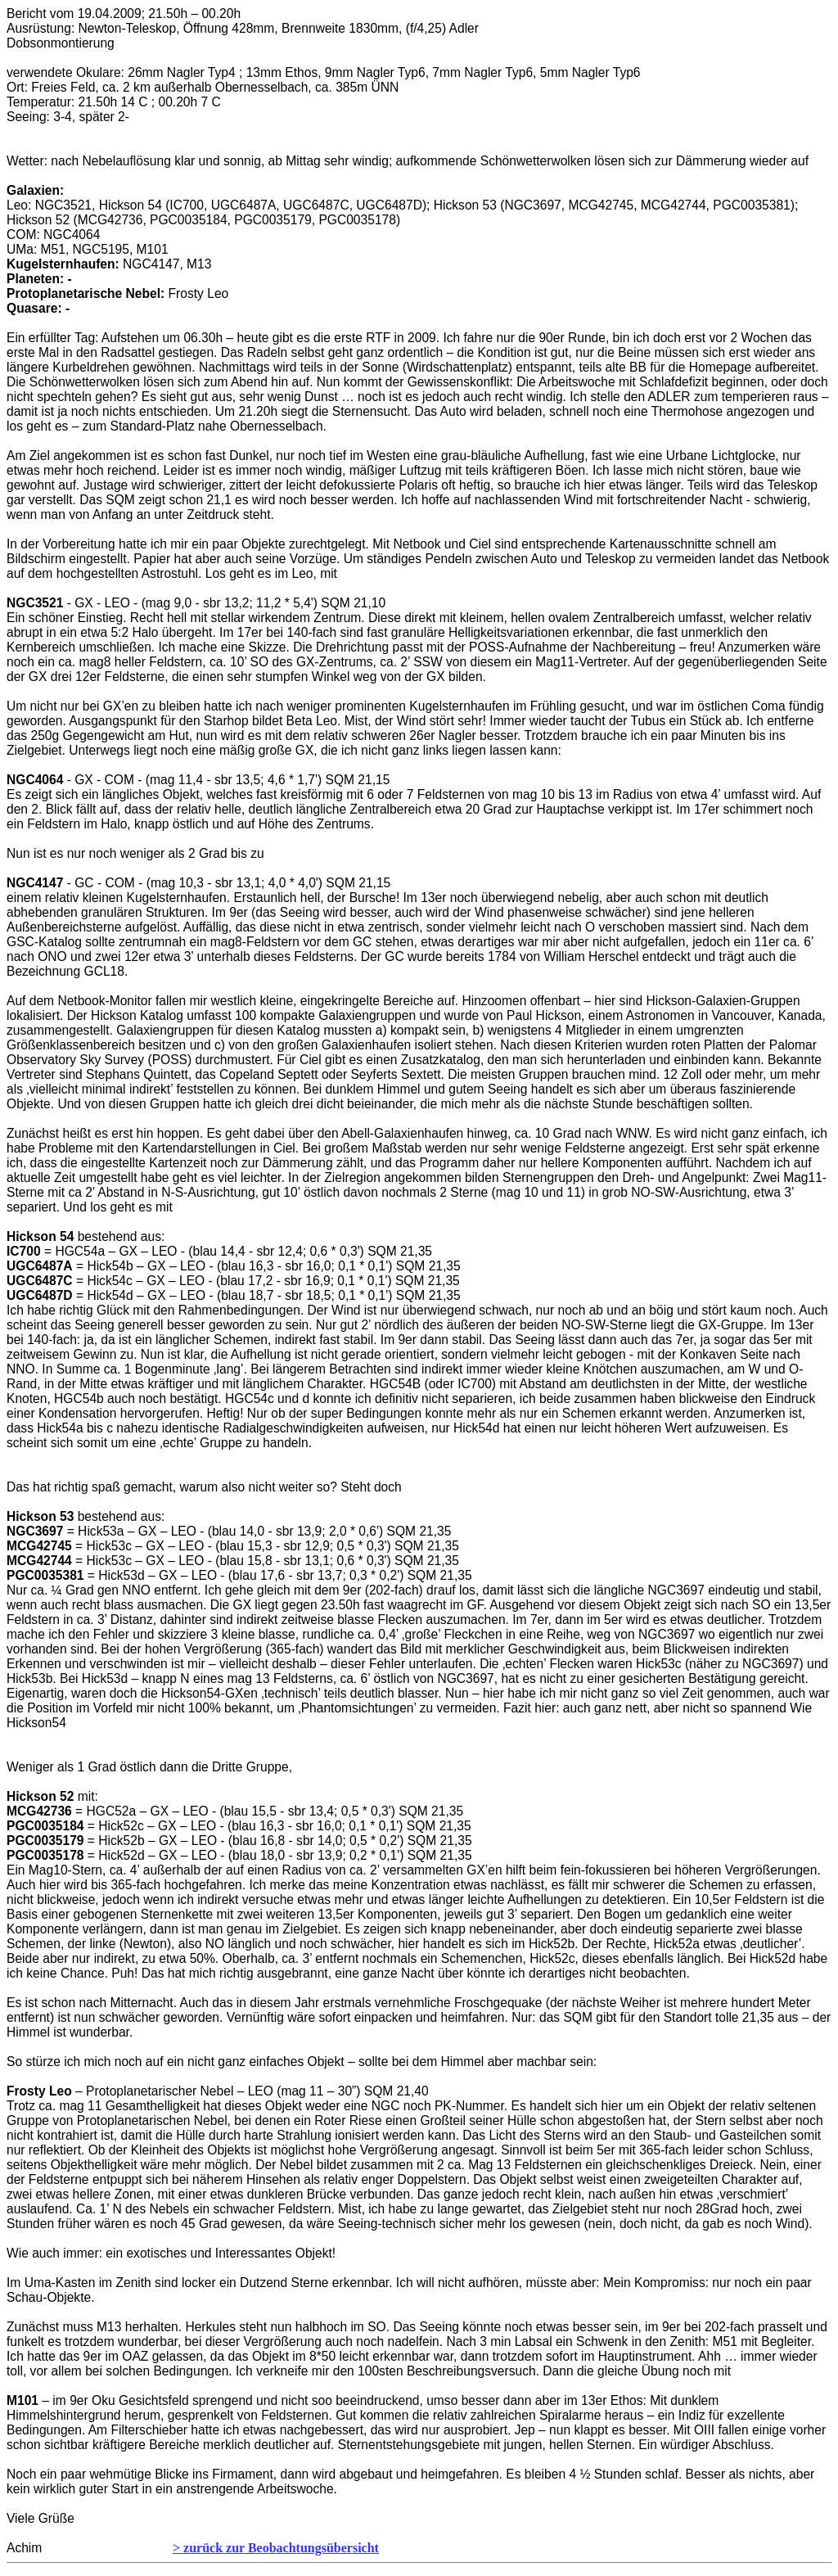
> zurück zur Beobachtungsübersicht (276, 2548)
